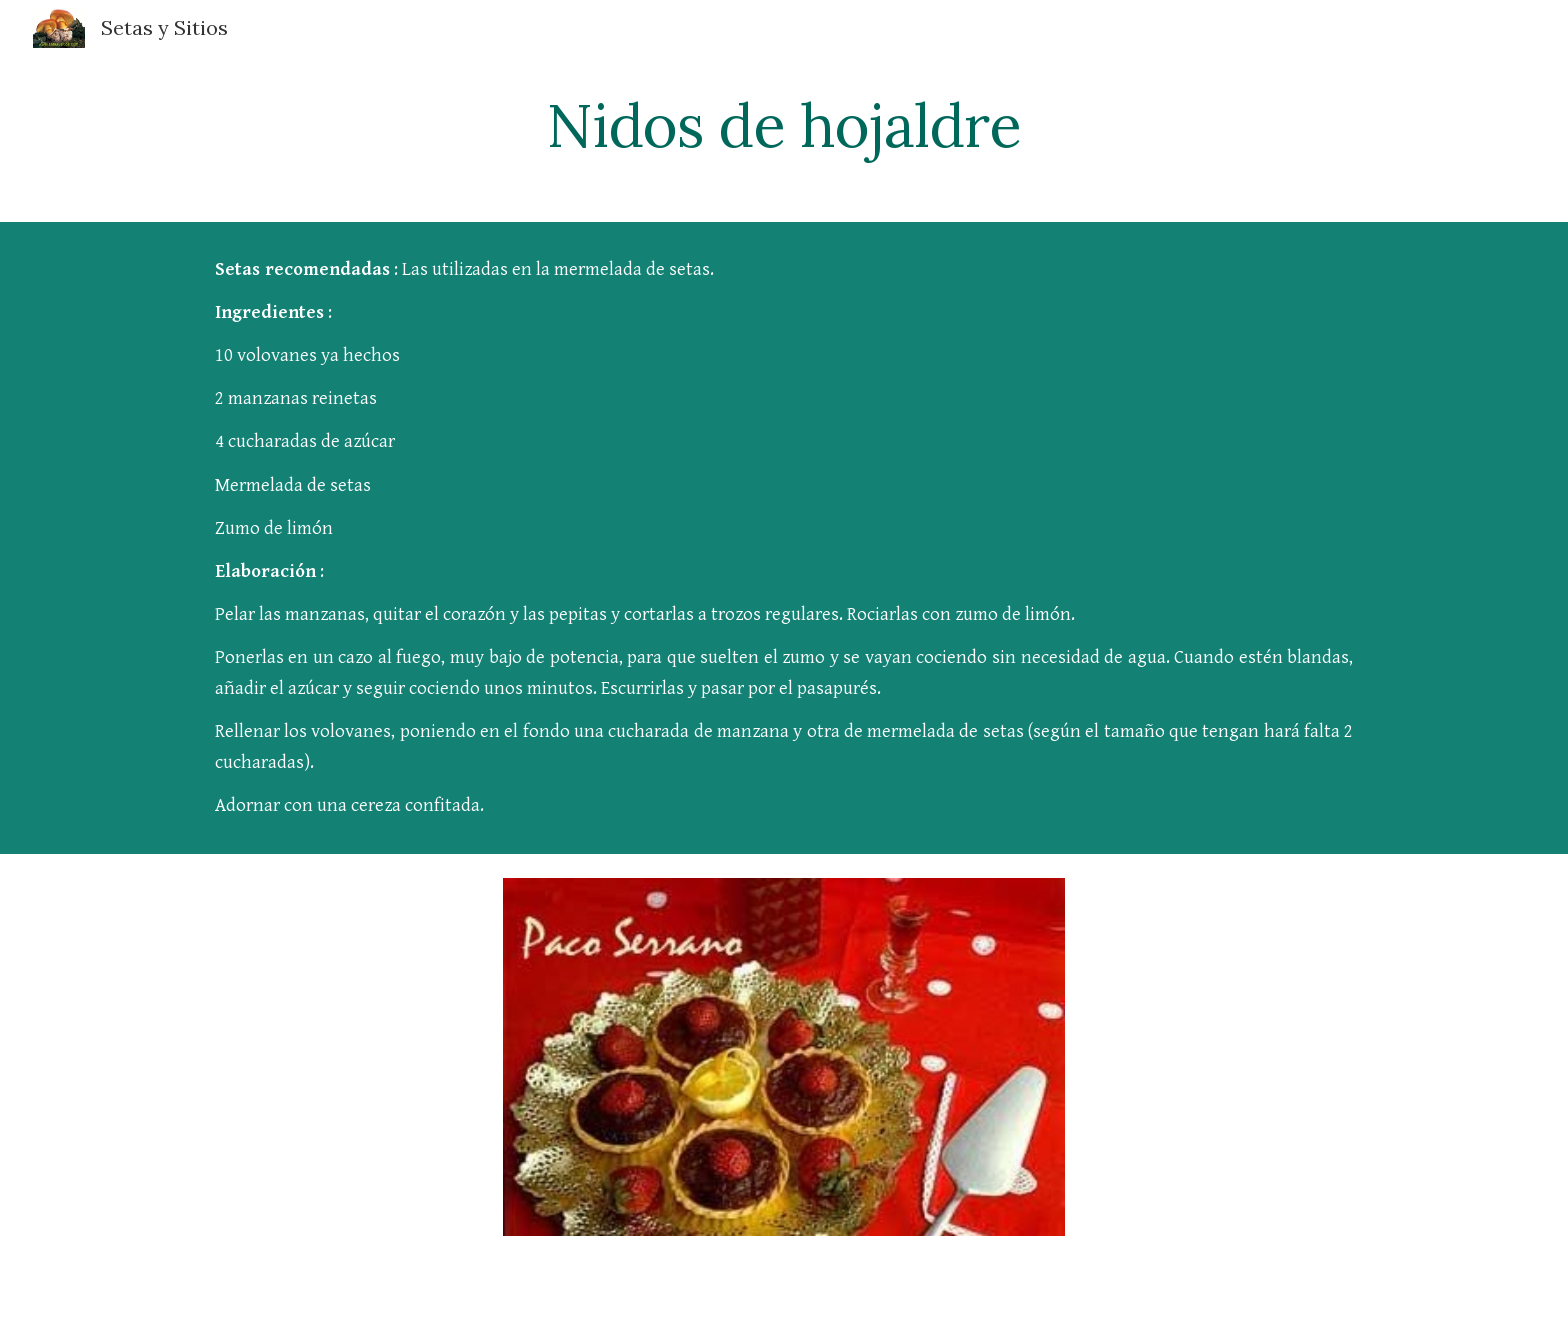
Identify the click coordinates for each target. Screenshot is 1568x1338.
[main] (784, 125)
